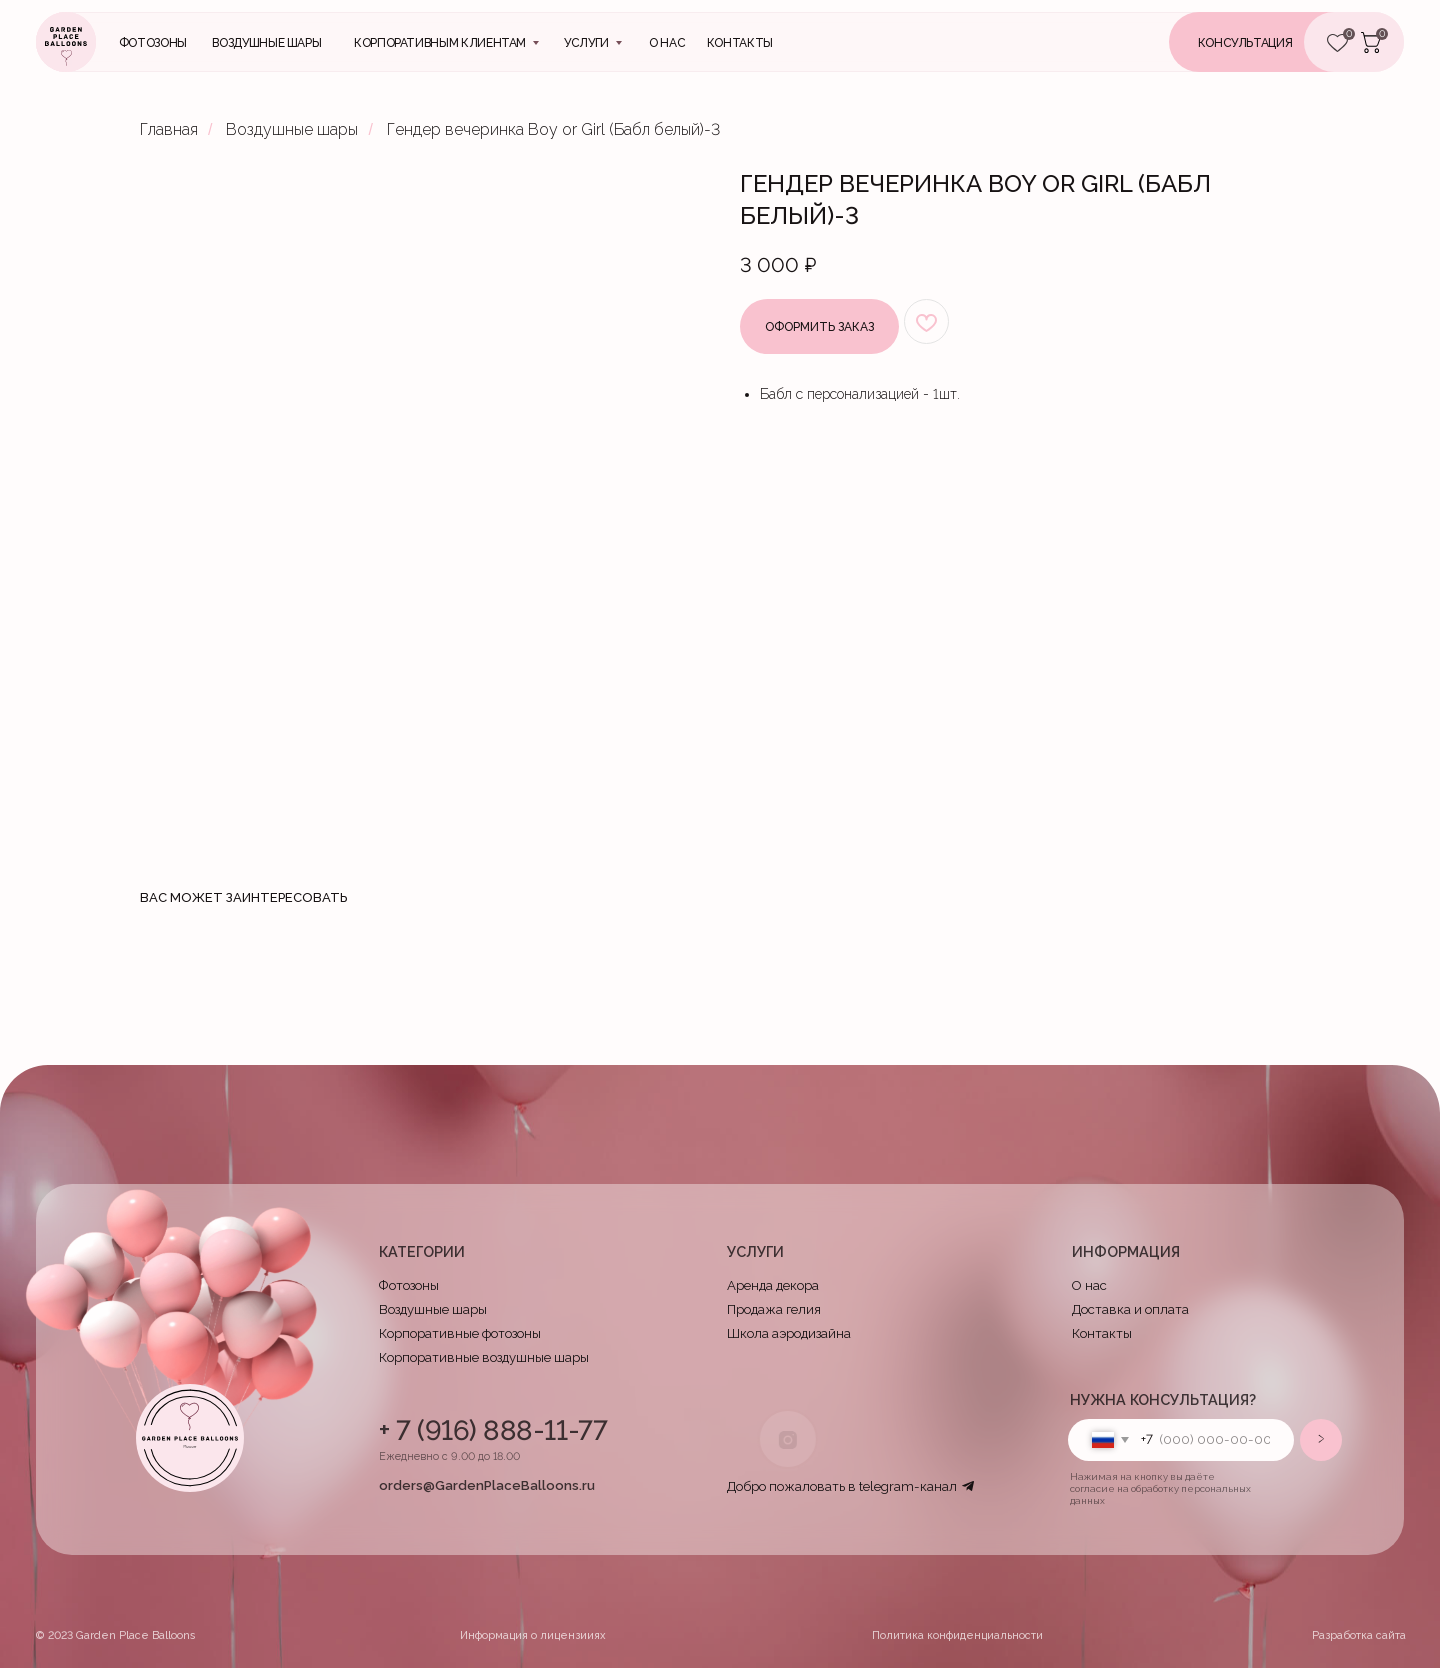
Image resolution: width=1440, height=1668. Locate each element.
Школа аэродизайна (789, 1333)
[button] (1271, 42)
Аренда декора (773, 1285)
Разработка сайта (1359, 1635)
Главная (169, 129)
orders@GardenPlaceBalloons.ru (487, 1485)
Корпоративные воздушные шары (484, 1357)
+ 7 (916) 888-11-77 (493, 1430)
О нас (667, 43)
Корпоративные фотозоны (460, 1333)
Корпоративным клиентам (440, 43)
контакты (740, 43)
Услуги (586, 43)
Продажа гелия (774, 1309)
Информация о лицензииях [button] (533, 1635)
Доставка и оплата (1130, 1309)
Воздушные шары (266, 43)
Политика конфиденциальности (957, 1635)
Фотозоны (153, 43)
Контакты (1102, 1333)
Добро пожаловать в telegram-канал (842, 1486)
